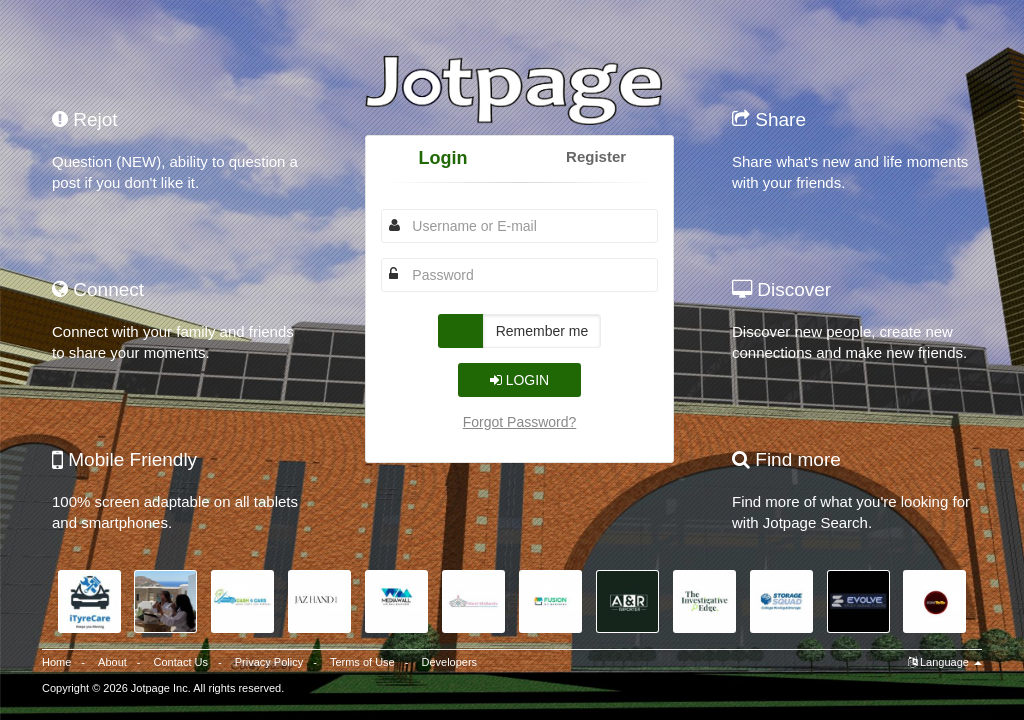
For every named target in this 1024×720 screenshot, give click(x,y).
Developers (449, 662)
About (112, 662)
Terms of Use (362, 662)
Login (442, 158)
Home (56, 662)
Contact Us (181, 662)
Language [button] (945, 662)
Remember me (542, 331)
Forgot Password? (520, 422)
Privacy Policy (269, 662)
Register (596, 156)
